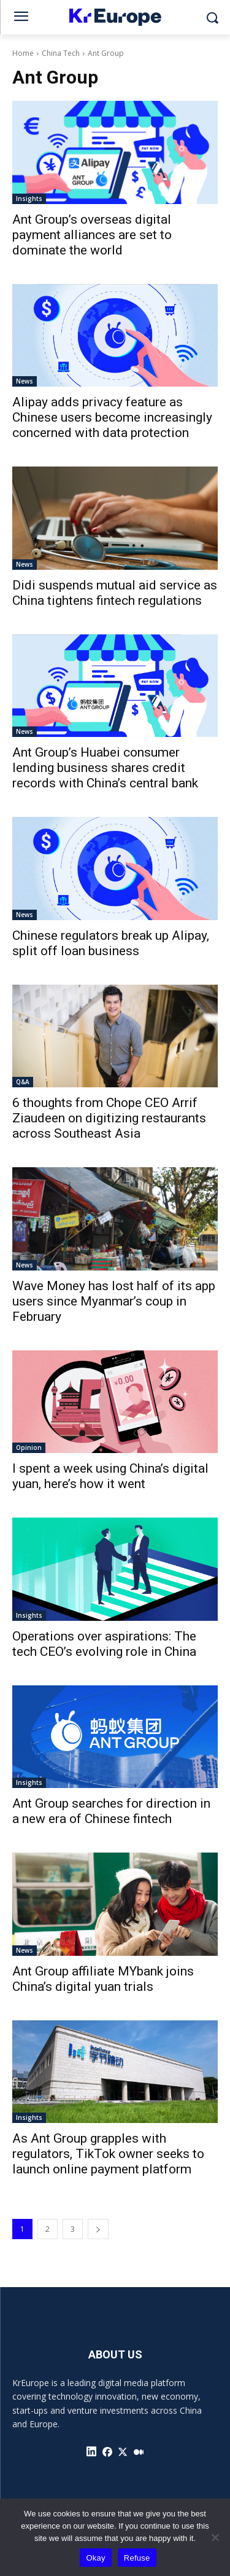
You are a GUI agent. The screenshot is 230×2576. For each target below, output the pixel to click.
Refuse (137, 2557)
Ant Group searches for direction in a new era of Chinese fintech (111, 1811)
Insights (29, 198)
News (24, 381)
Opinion (29, 1447)
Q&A (22, 1081)
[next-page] (98, 2229)
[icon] (91, 2452)
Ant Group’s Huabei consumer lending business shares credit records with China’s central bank (105, 767)
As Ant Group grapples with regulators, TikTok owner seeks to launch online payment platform (108, 2153)
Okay (95, 2557)
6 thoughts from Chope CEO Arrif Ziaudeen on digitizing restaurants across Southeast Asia (109, 1118)
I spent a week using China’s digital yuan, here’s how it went (110, 1476)
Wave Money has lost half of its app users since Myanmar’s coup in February (113, 1301)
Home (23, 53)
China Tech (61, 53)
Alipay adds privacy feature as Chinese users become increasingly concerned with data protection (112, 417)
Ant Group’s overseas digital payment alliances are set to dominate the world (92, 235)
